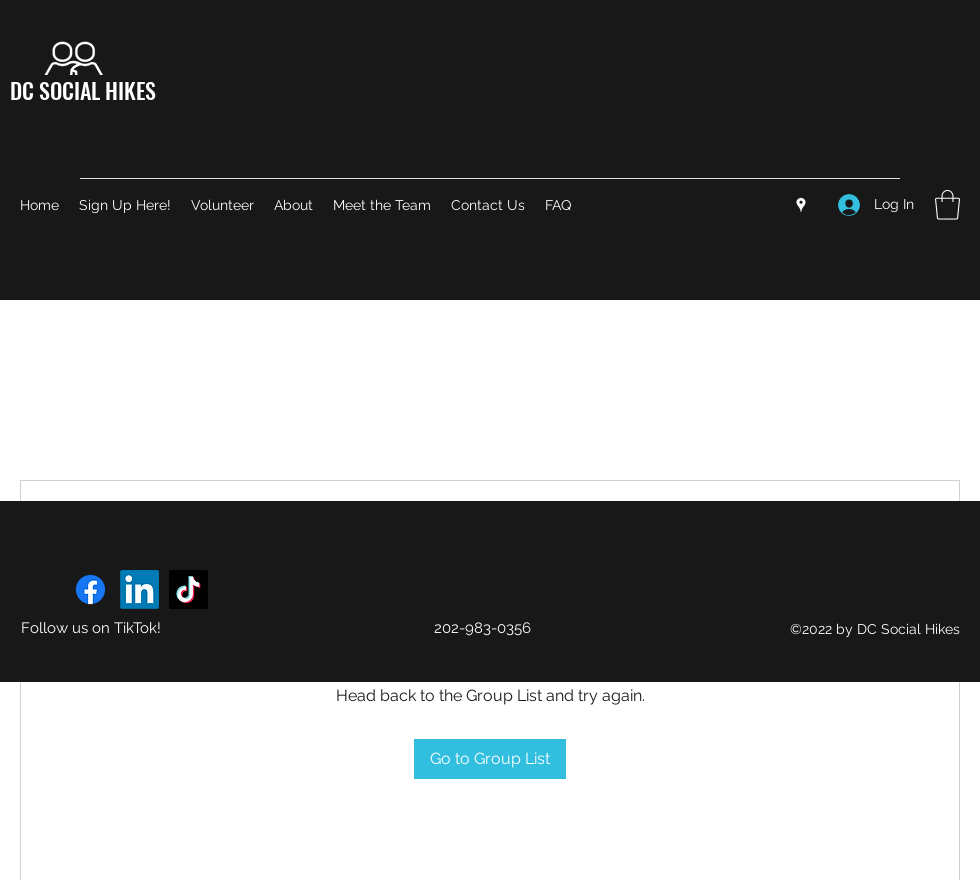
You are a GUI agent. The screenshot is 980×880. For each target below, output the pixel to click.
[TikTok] (188, 589)
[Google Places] (801, 205)
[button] (947, 205)
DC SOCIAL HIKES (83, 90)
